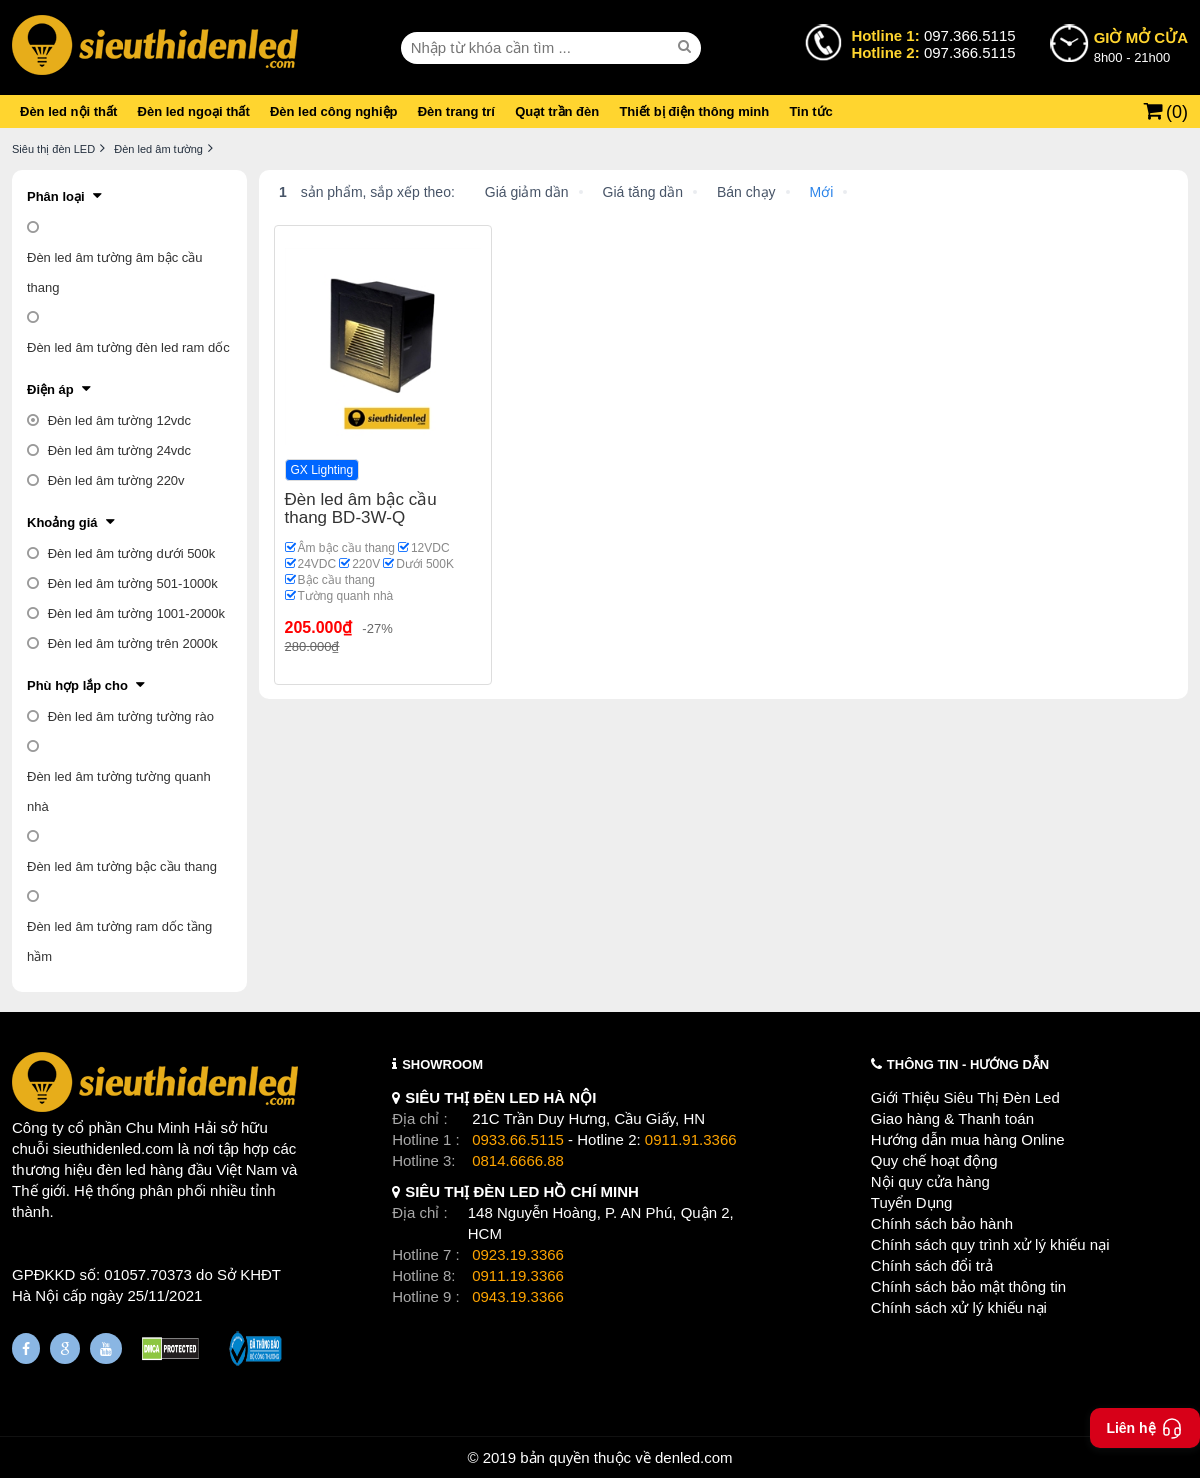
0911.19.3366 (518, 1275)
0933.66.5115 (518, 1139)
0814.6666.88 (518, 1160)
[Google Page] (65, 1348)
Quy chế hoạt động (934, 1160)
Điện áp (50, 389)
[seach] (687, 47)
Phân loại (56, 196)
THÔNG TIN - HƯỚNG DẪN (968, 1064)
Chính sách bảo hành (942, 1223)
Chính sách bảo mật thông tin (968, 1286)
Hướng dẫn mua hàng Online (968, 1139)
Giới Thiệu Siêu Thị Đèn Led (965, 1097)
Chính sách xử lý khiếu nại (959, 1307)
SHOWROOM (442, 1064)
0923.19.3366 (518, 1254)
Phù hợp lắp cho (77, 685)
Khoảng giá (62, 522)
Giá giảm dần (527, 192)
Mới (822, 192)
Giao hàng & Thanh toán (952, 1118)
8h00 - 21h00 (1141, 46)
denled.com (694, 1457)
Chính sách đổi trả (932, 1265)
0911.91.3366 (691, 1139)
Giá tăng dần (643, 192)
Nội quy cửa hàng (930, 1181)
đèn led (121, 1169)
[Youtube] (106, 1348)
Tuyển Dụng (911, 1202)
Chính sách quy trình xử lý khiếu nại (990, 1244)
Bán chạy (746, 192)
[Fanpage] (26, 1348)
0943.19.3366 (518, 1296)
